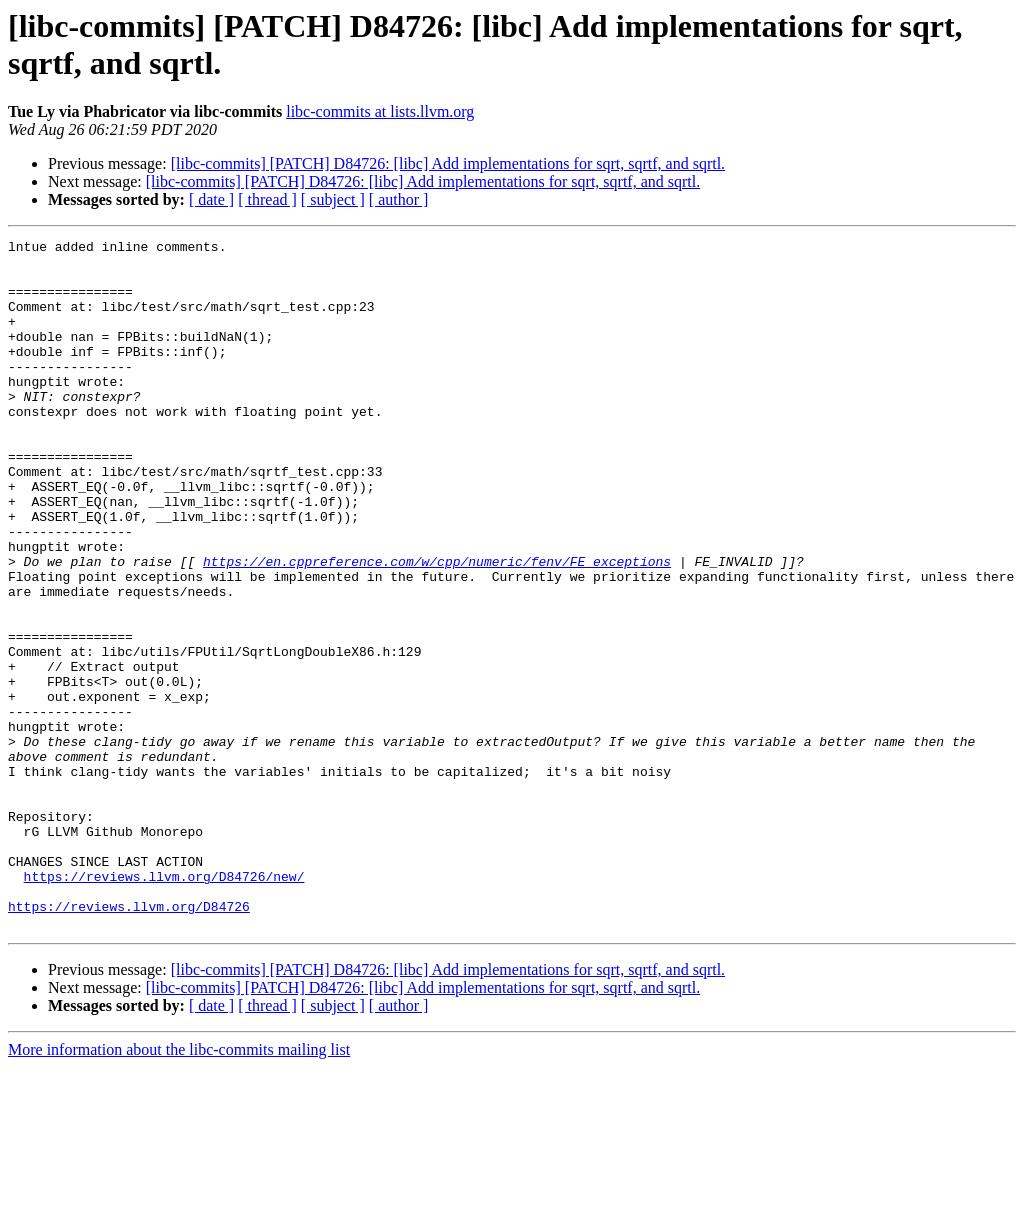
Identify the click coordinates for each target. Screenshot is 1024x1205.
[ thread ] (267, 199)
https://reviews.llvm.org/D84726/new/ (164, 1005)
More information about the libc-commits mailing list (179, 1187)
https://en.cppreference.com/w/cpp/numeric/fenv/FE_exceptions (437, 627)
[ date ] (211, 199)
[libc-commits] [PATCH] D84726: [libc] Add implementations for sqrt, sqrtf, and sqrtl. (448, 163)
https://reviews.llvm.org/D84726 (129, 1041)
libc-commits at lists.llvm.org (380, 111)
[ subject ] (333, 199)
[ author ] (399, 199)
